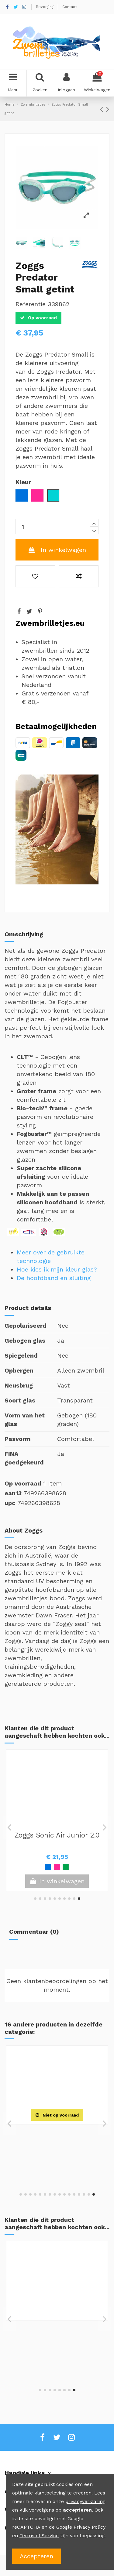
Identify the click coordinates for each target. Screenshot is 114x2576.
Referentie (31, 304)
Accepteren (36, 2556)
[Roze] (48, 1867)
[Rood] (66, 1867)
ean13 (13, 1493)
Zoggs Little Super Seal (57, 1835)
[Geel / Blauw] (57, 1867)
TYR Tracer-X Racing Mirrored (57, 2135)
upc (10, 1503)
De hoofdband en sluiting (54, 1278)
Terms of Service (39, 2535)
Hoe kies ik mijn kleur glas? (57, 1269)
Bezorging (45, 7)
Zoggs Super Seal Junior (57, 2327)
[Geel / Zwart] (66, 2163)
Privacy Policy (89, 2527)
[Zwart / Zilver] (48, 2163)
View (57, 2177)
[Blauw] (39, 1867)
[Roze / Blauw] (74, 1867)
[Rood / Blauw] (70, 2358)
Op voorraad (23, 1483)
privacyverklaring (85, 2501)
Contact (69, 7)
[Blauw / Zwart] (57, 2163)
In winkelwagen (57, 549)
